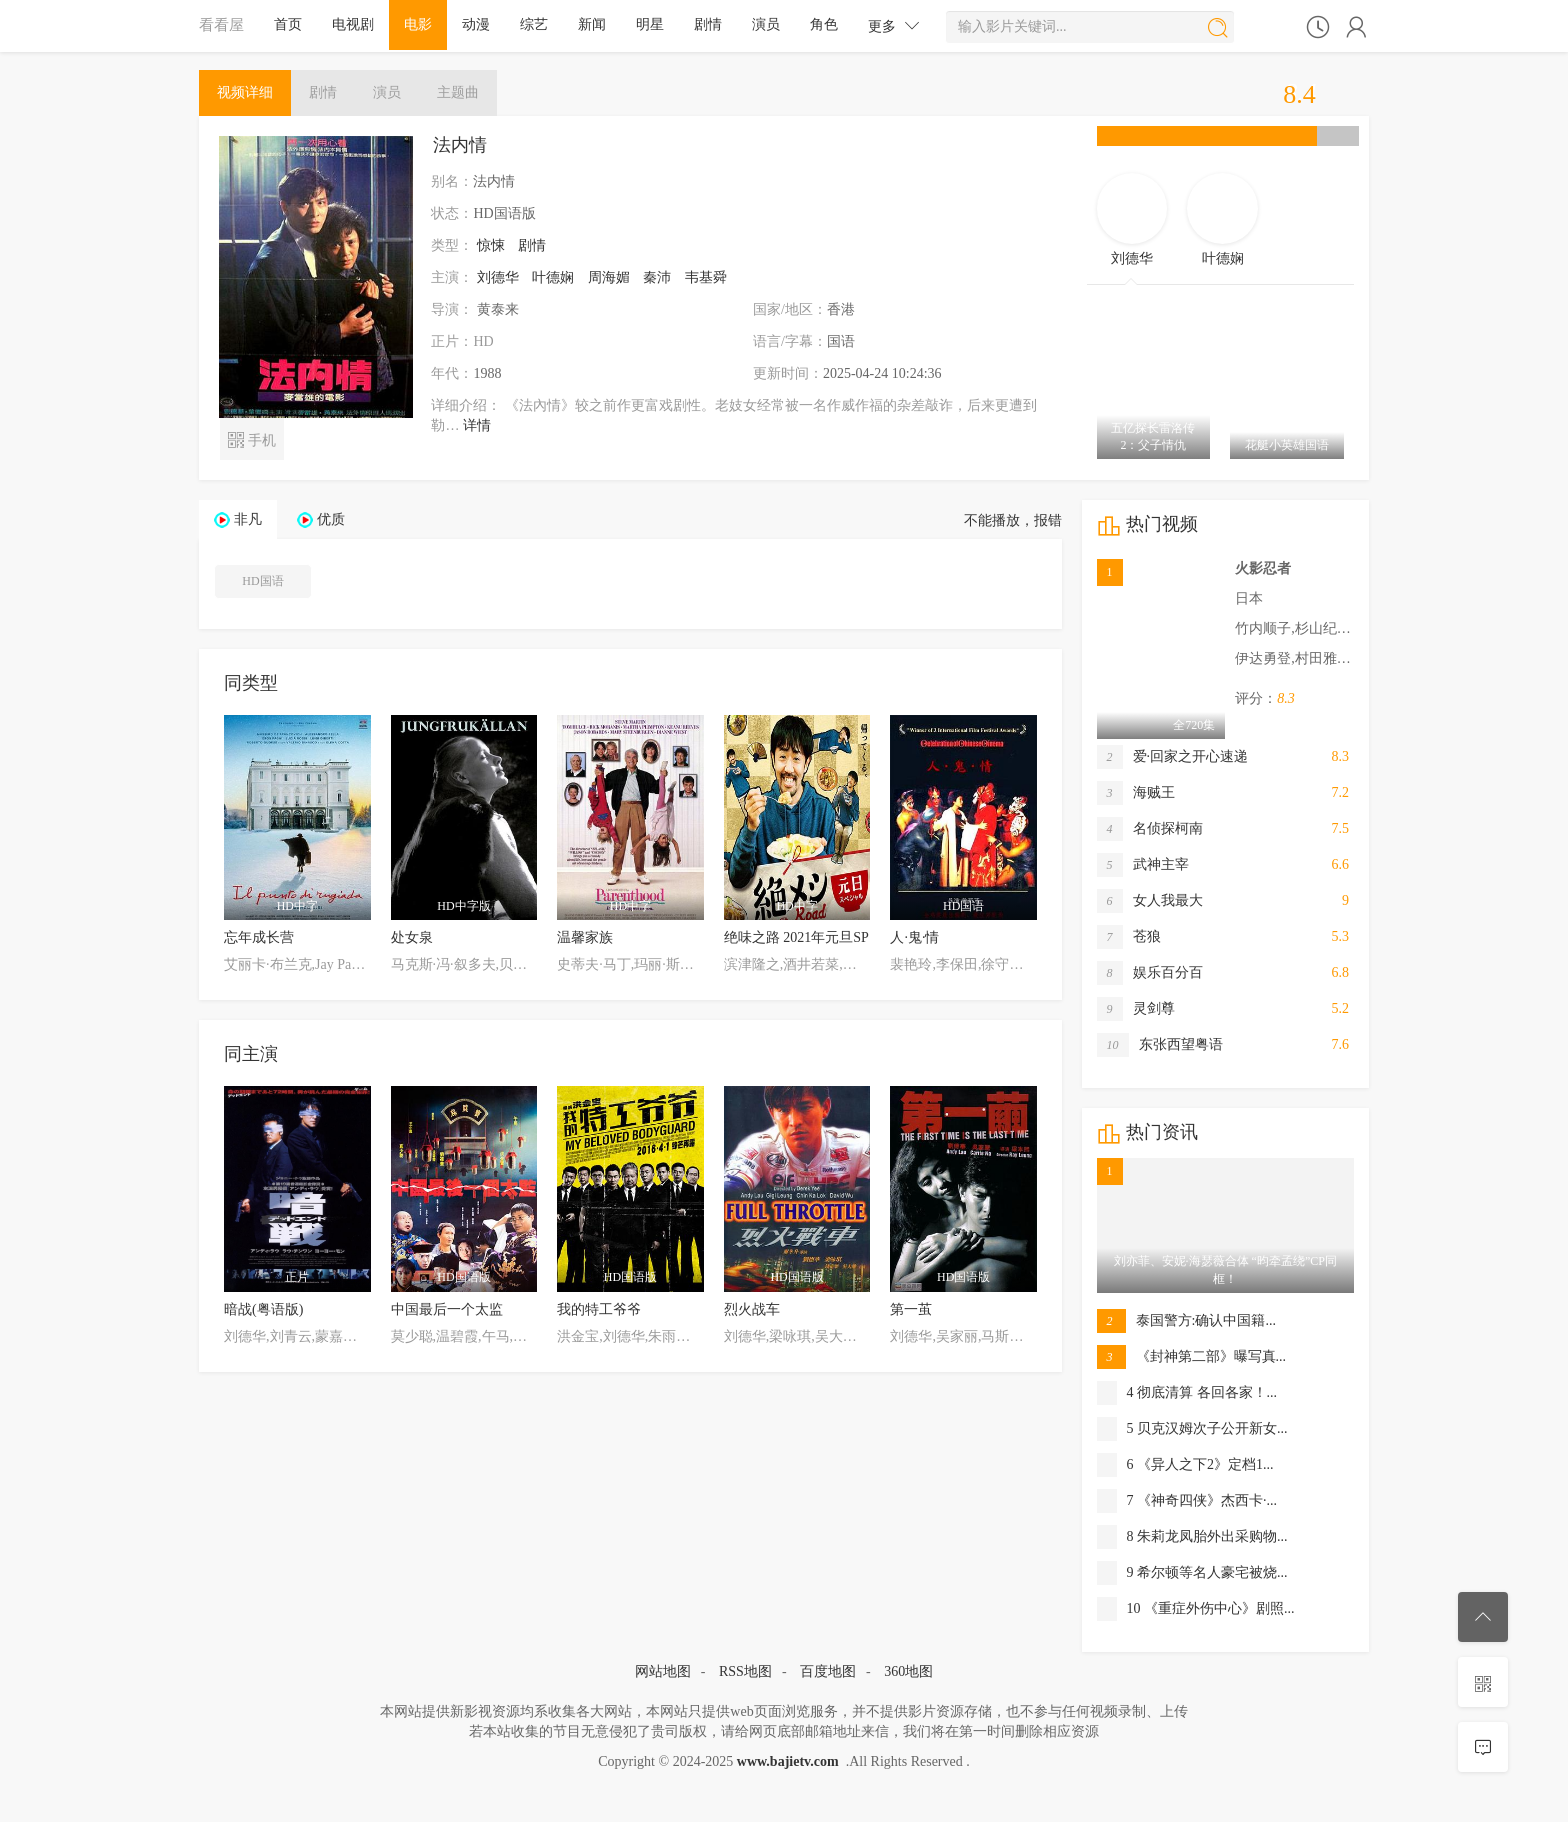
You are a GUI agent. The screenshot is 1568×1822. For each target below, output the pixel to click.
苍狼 (1129, 937)
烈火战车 (752, 1309)
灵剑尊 (1136, 1009)
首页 (288, 24)
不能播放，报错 (1013, 520)
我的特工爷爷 (599, 1309)
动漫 (476, 24)
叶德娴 (553, 277)
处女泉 (412, 937)
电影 (418, 24)
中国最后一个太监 (447, 1309)
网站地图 (663, 1671)
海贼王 (1136, 793)
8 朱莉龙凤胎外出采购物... (1192, 1537)
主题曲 (458, 92)
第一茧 (911, 1309)
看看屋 (221, 24)
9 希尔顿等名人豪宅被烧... (1192, 1573)
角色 (824, 24)
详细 (245, 92)
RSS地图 (745, 1671)
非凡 (248, 519)
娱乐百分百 (1150, 973)
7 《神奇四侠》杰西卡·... (1187, 1501)
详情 (477, 425)
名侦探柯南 (1150, 829)
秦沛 (657, 277)
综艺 (534, 24)
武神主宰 (1143, 865)
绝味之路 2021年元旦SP (796, 937)
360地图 (908, 1671)
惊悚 (491, 245)
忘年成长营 (259, 937)
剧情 (708, 24)
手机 (251, 438)
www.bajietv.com (788, 1761)
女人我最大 (1150, 901)
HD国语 (262, 581)
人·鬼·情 (914, 937)
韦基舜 (706, 277)
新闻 (592, 24)
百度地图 (828, 1671)
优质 (331, 519)
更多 (894, 25)
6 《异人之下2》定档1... (1185, 1465)
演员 (766, 24)
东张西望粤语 (1160, 1045)
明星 (650, 24)
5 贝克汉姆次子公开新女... (1192, 1429)
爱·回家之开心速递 (1173, 757)
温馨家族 (585, 937)
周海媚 (609, 277)
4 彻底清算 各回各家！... (1187, 1393)
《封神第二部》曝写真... (1192, 1357)
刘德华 (498, 277)
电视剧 (353, 24)
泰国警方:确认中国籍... (1186, 1321)
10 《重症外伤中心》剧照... (1196, 1609)
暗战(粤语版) (263, 1309)
